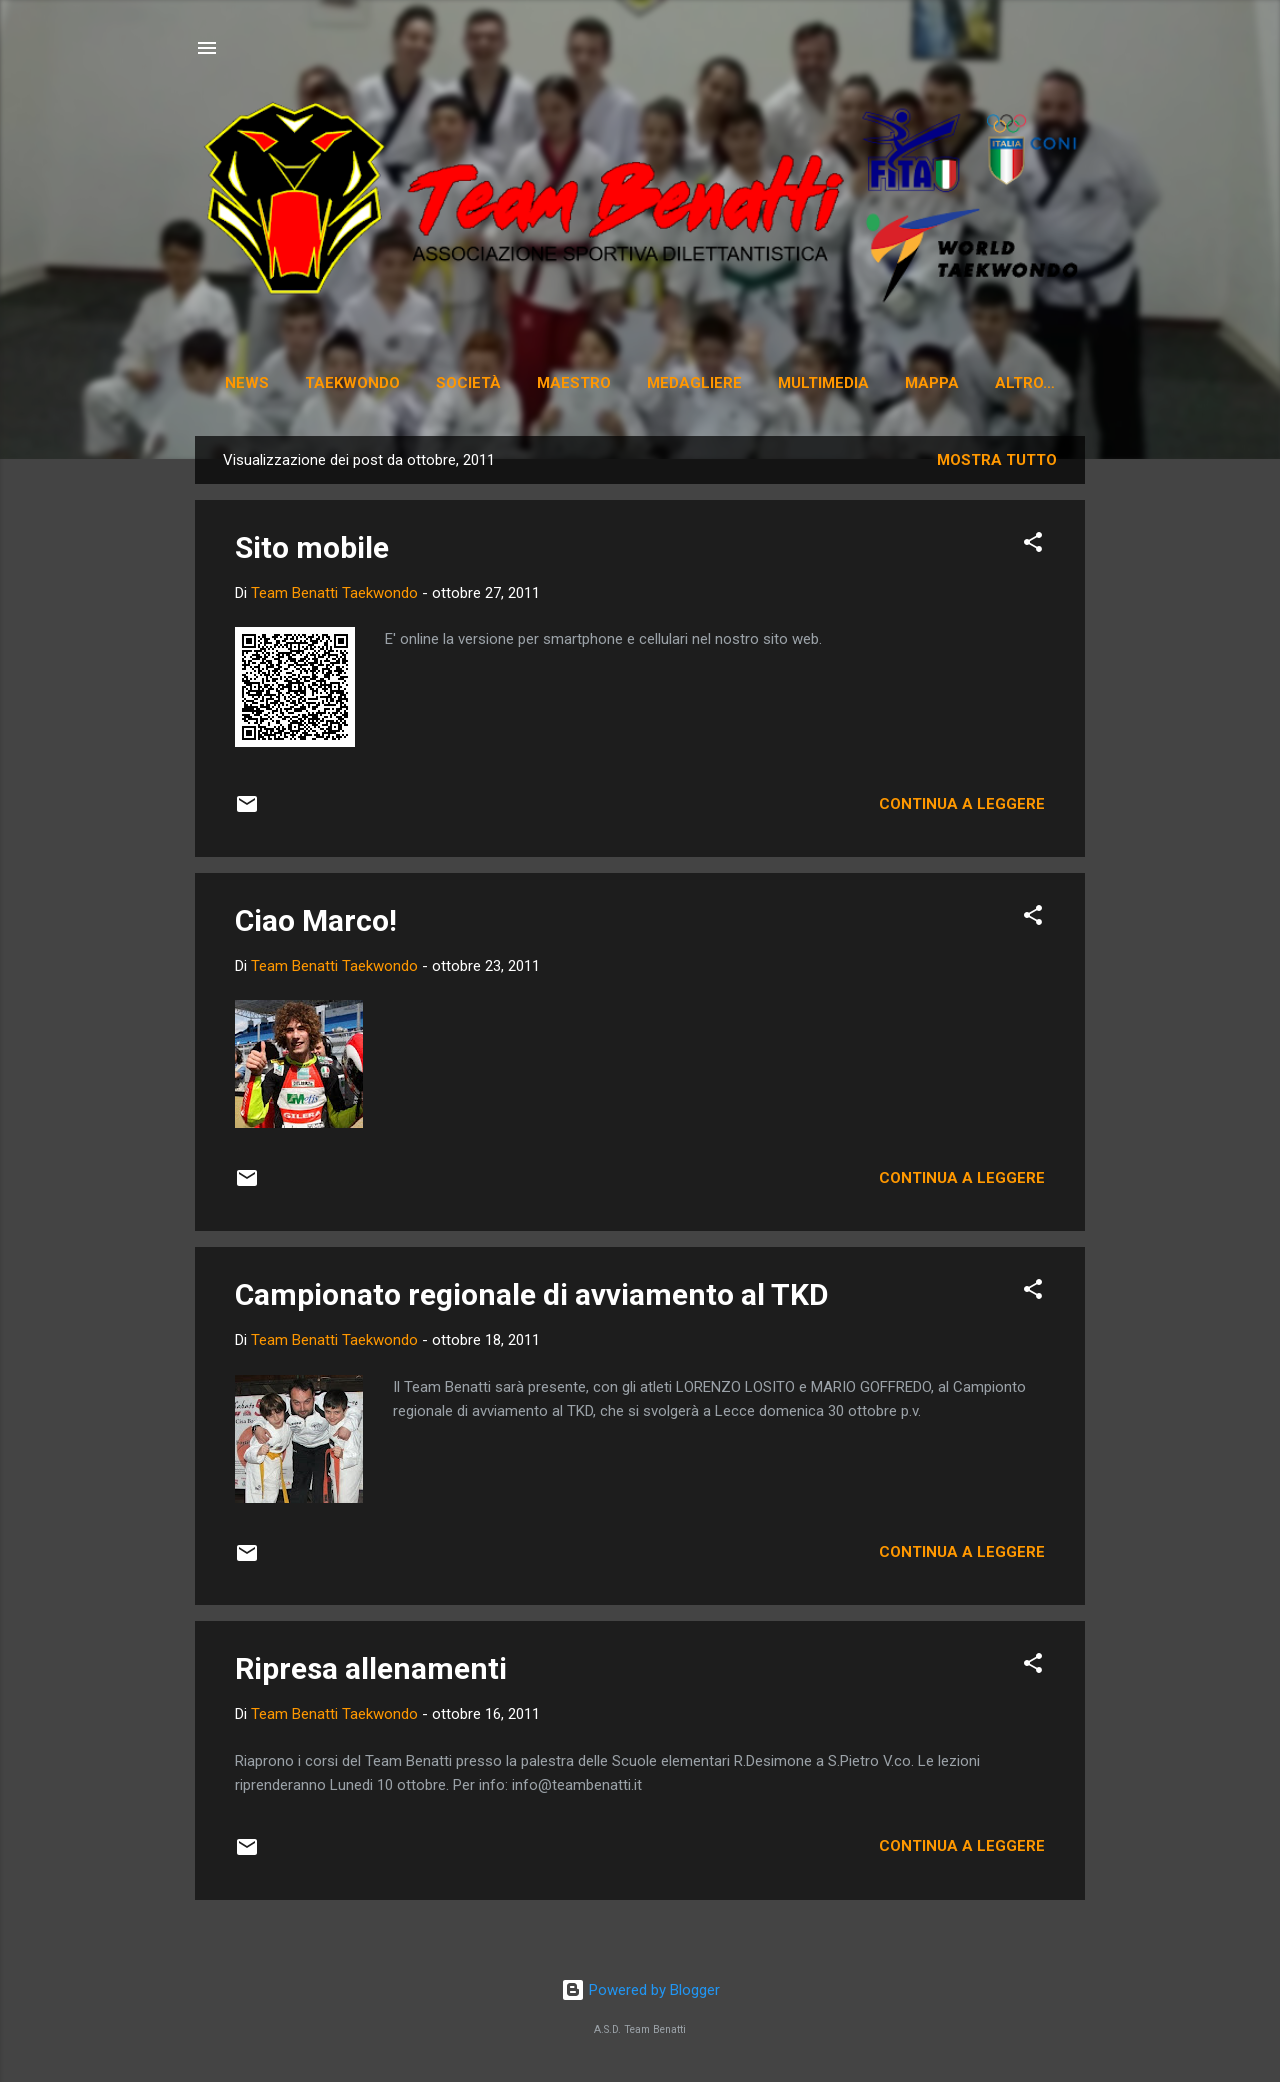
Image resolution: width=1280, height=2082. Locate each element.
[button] (1033, 549)
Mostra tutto (997, 464)
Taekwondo (359, 383)
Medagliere (701, 383)
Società (475, 383)
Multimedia (830, 383)
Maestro (581, 383)
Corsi (1025, 383)
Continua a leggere (962, 808)
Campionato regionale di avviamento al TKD (532, 1298)
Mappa (939, 383)
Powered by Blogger (640, 1991)
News (254, 383)
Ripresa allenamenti (371, 1672)
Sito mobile (312, 551)
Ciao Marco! (316, 924)
